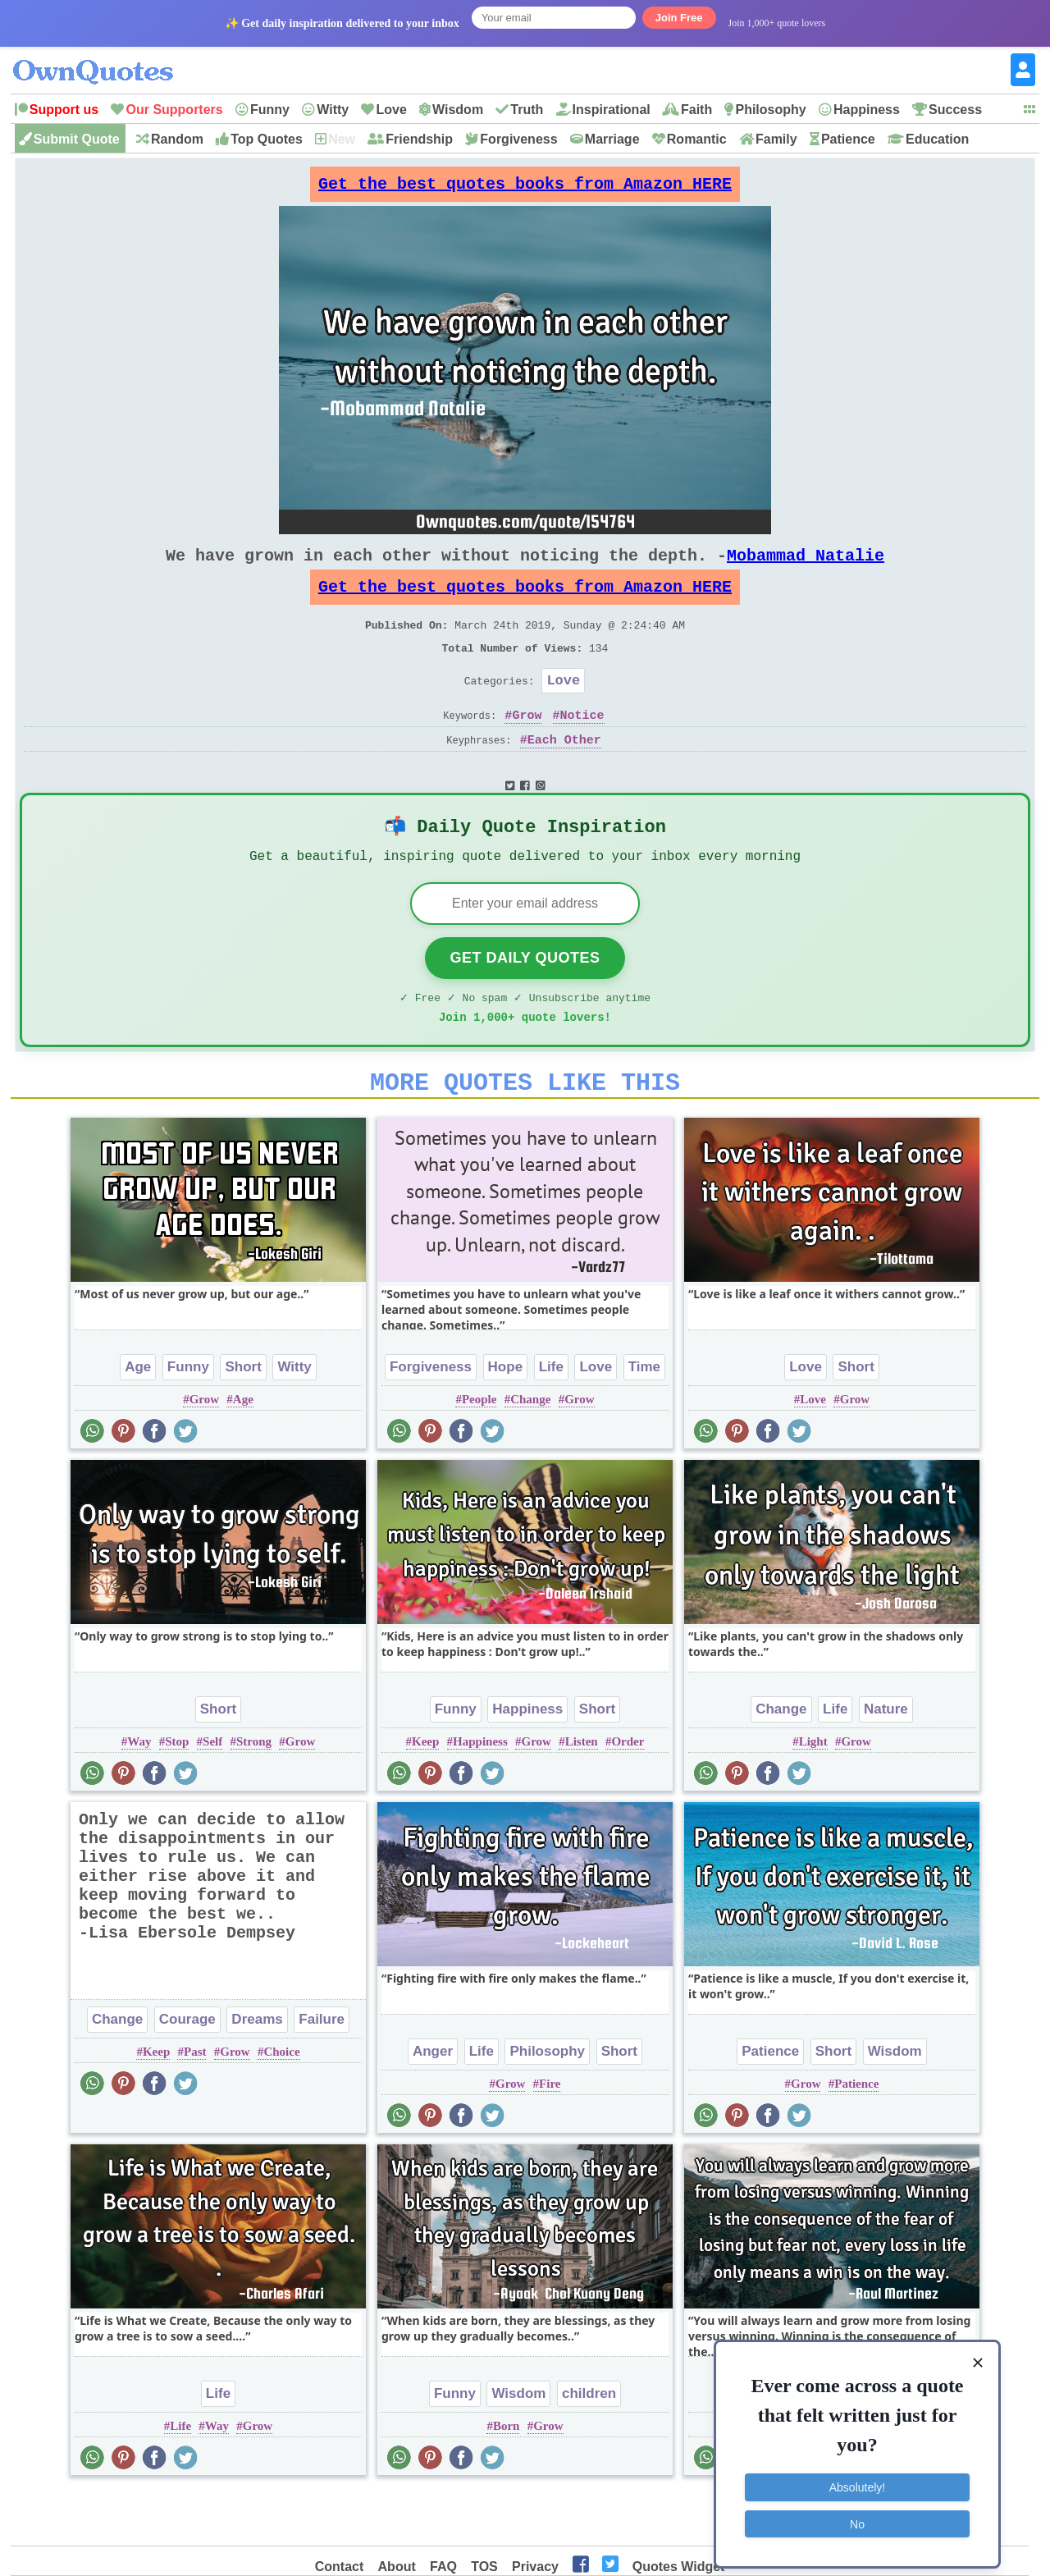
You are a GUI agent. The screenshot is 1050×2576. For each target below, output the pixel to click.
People (479, 1450)
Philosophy (770, 110)
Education (937, 139)
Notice (582, 747)
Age (138, 1418)
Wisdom (457, 110)
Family (776, 139)
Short (243, 1418)
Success (955, 110)
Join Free (679, 17)
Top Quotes (267, 139)
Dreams (256, 2071)
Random (177, 139)
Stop (177, 1793)
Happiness (866, 110)
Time (644, 1418)
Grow (526, 747)
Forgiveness (518, 139)
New (341, 139)
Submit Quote (77, 139)
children (589, 2445)
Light (813, 1793)
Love (391, 110)
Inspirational (612, 110)
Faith (696, 110)
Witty (333, 110)
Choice (281, 2103)
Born (506, 2477)
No (857, 2514)
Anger (433, 2103)
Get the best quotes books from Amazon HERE (525, 188)
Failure (322, 2071)
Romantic (697, 139)
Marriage (612, 139)
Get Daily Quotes (525, 999)
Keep (425, 1793)
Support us (64, 110)
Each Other (564, 773)
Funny (270, 110)
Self (212, 1793)
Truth (526, 110)
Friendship (419, 139)
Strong (254, 1793)
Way (139, 1793)
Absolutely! (857, 2478)
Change (530, 1450)
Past (195, 2103)
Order (627, 1793)
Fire (549, 2135)
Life (551, 1418)
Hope (505, 1418)
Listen (581, 1793)
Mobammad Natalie (805, 568)
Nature (886, 1760)
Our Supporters (174, 110)
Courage (187, 2071)
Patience (848, 139)
